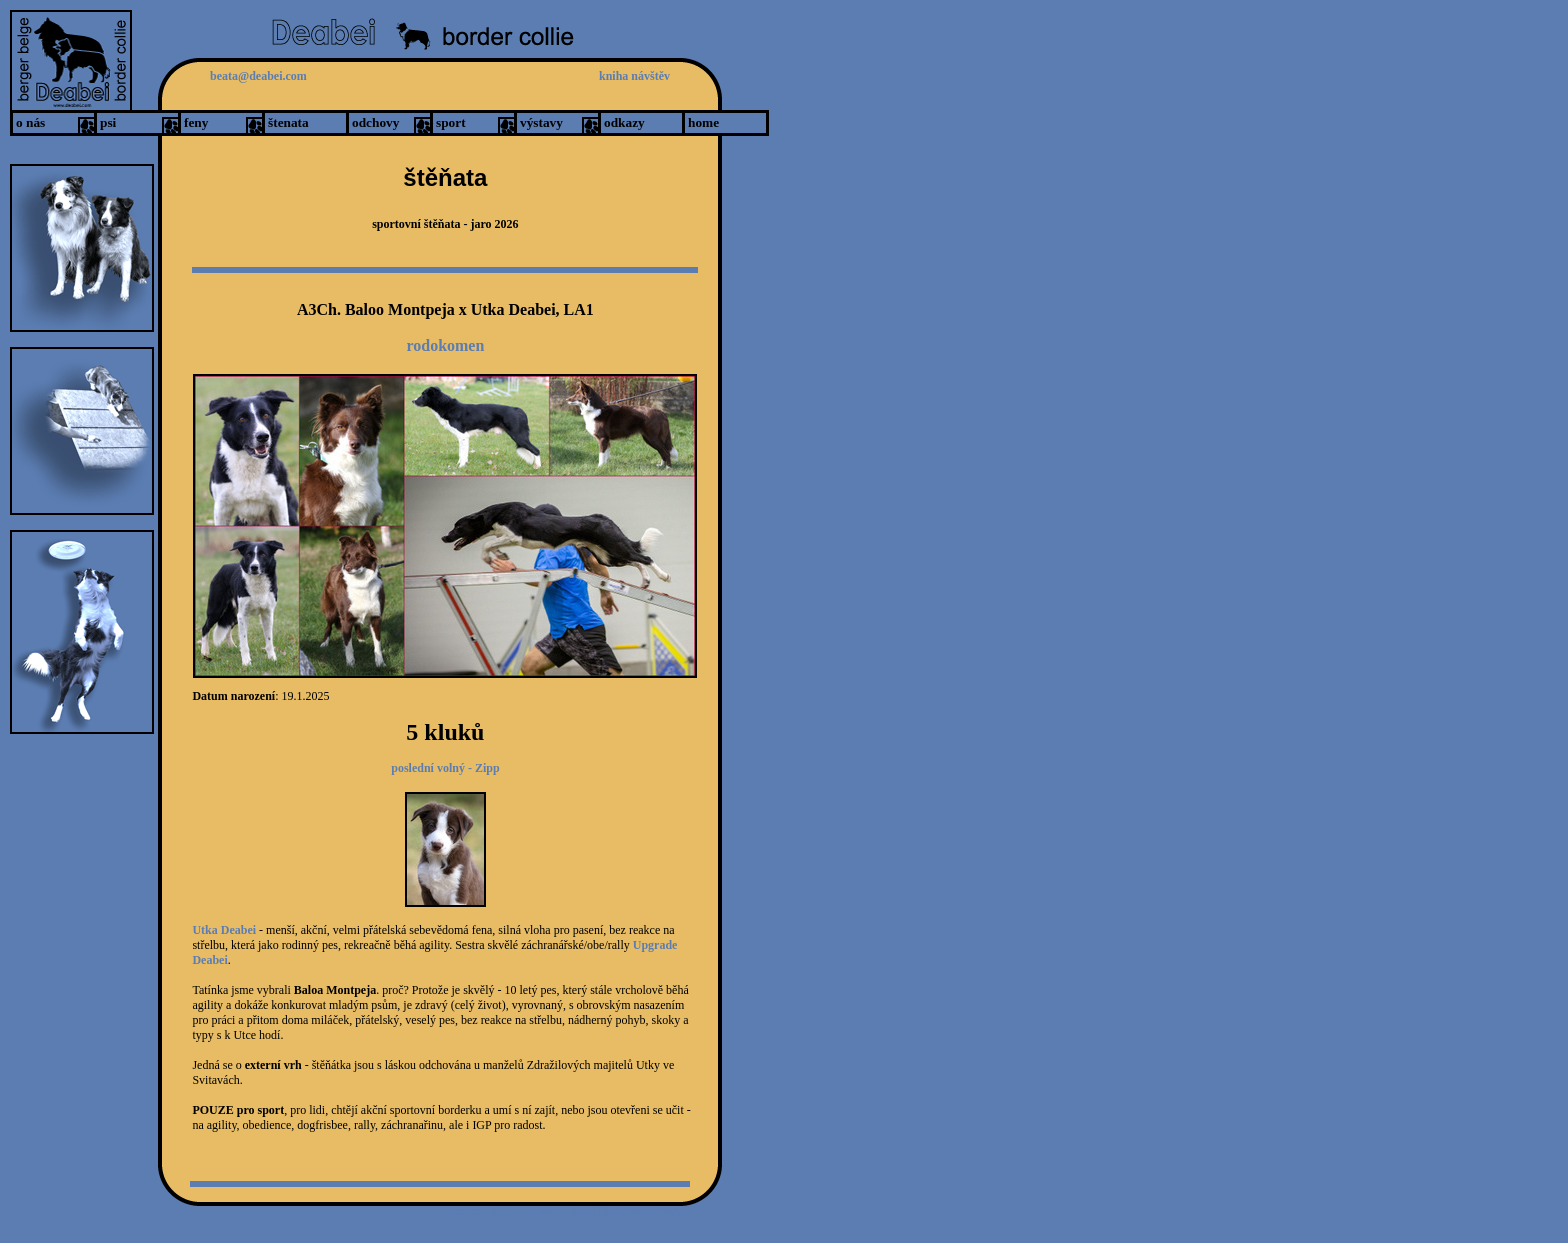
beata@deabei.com (258, 76)
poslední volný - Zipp (445, 768)
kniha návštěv (634, 76)
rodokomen (445, 345)
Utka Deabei (225, 930)
